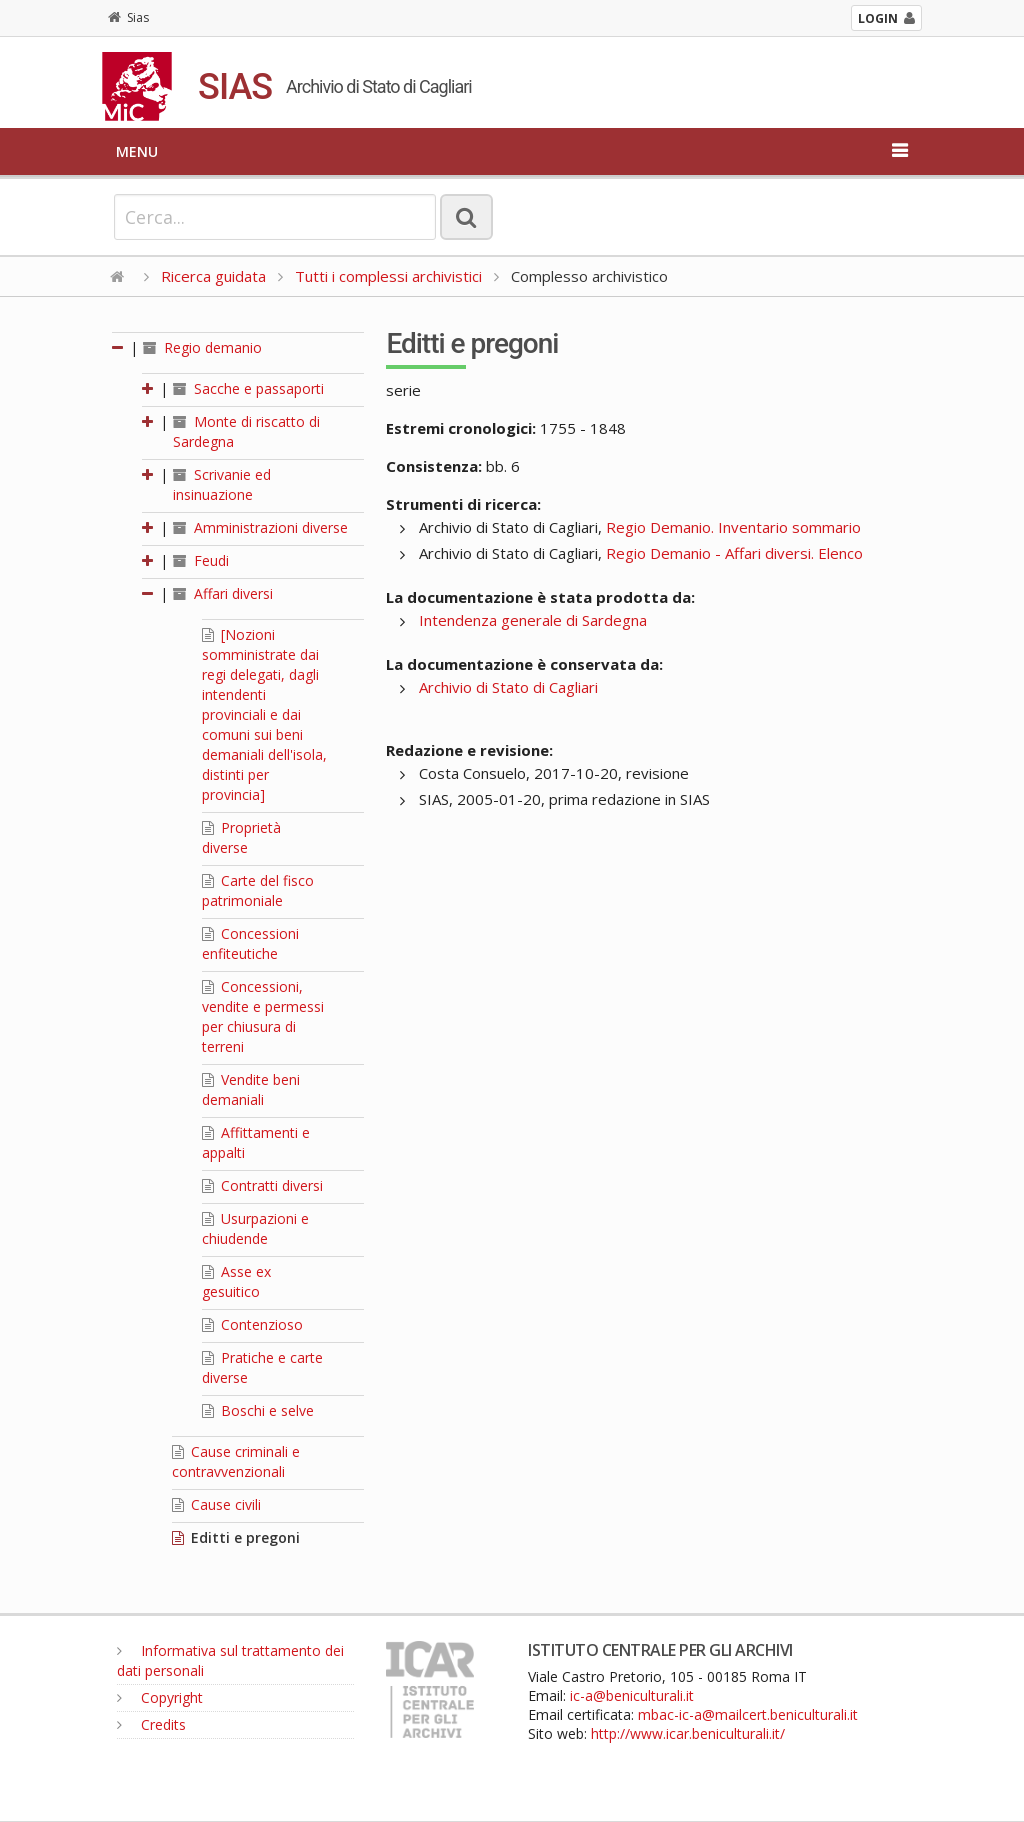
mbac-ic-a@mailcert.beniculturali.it (748, 1714)
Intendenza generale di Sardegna (533, 620)
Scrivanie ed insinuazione (222, 484)
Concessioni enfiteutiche (250, 943)
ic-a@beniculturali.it (632, 1695)
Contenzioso (252, 1324)
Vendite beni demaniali (251, 1089)
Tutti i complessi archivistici (388, 276)
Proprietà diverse (241, 837)
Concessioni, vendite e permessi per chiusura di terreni (263, 1016)
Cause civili (216, 1504)
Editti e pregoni (236, 1537)
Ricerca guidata (213, 276)
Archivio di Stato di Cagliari (508, 687)
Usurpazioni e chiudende (255, 1228)
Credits (151, 1724)
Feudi (201, 560)
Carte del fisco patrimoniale (258, 890)
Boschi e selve (258, 1410)
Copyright (160, 1697)
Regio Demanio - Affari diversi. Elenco (734, 553)
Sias (128, 17)
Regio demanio (202, 347)
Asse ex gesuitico (236, 1281)
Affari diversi (223, 593)
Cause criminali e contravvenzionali (236, 1461)
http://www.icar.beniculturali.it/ (688, 1733)
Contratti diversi (262, 1185)
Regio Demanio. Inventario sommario (733, 527)
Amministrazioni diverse (260, 527)
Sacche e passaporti (248, 388)
